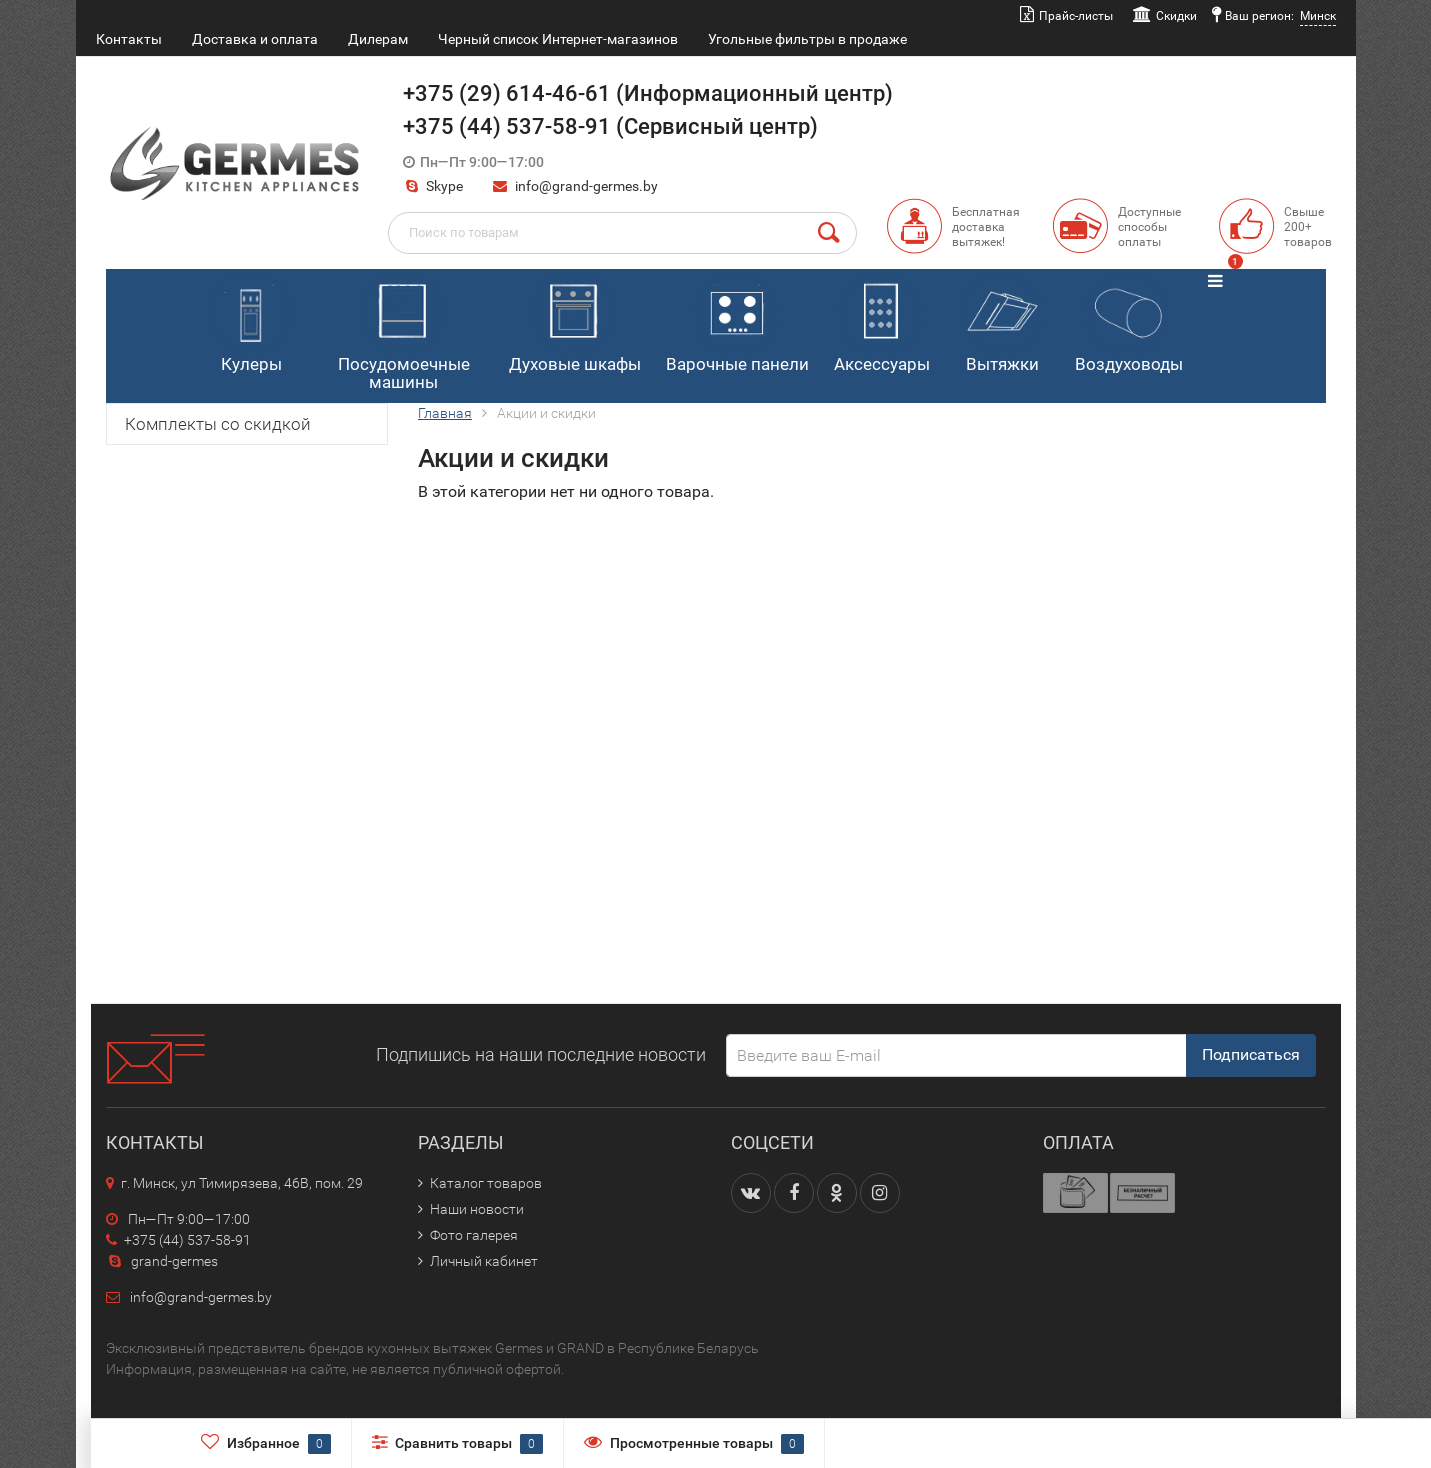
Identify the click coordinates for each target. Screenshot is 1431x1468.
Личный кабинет (484, 1261)
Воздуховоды (1129, 323)
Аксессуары (882, 323)
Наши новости (477, 1209)
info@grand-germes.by (586, 186)
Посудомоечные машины (404, 332)
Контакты (129, 39)
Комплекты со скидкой (218, 424)
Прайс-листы (1076, 16)
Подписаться (1251, 1054)
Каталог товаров (486, 1183)
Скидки (1176, 16)
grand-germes (162, 1261)
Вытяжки (1001, 323)
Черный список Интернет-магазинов (558, 39)
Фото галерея (474, 1235)
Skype (433, 186)
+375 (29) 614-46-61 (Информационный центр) (648, 93)
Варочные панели (737, 323)
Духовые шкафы (575, 323)
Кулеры (250, 323)
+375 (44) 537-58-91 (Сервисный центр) (610, 126)
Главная (445, 413)
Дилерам (378, 39)
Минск (1318, 16)
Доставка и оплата (255, 39)
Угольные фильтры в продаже (807, 39)
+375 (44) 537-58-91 (178, 1240)
